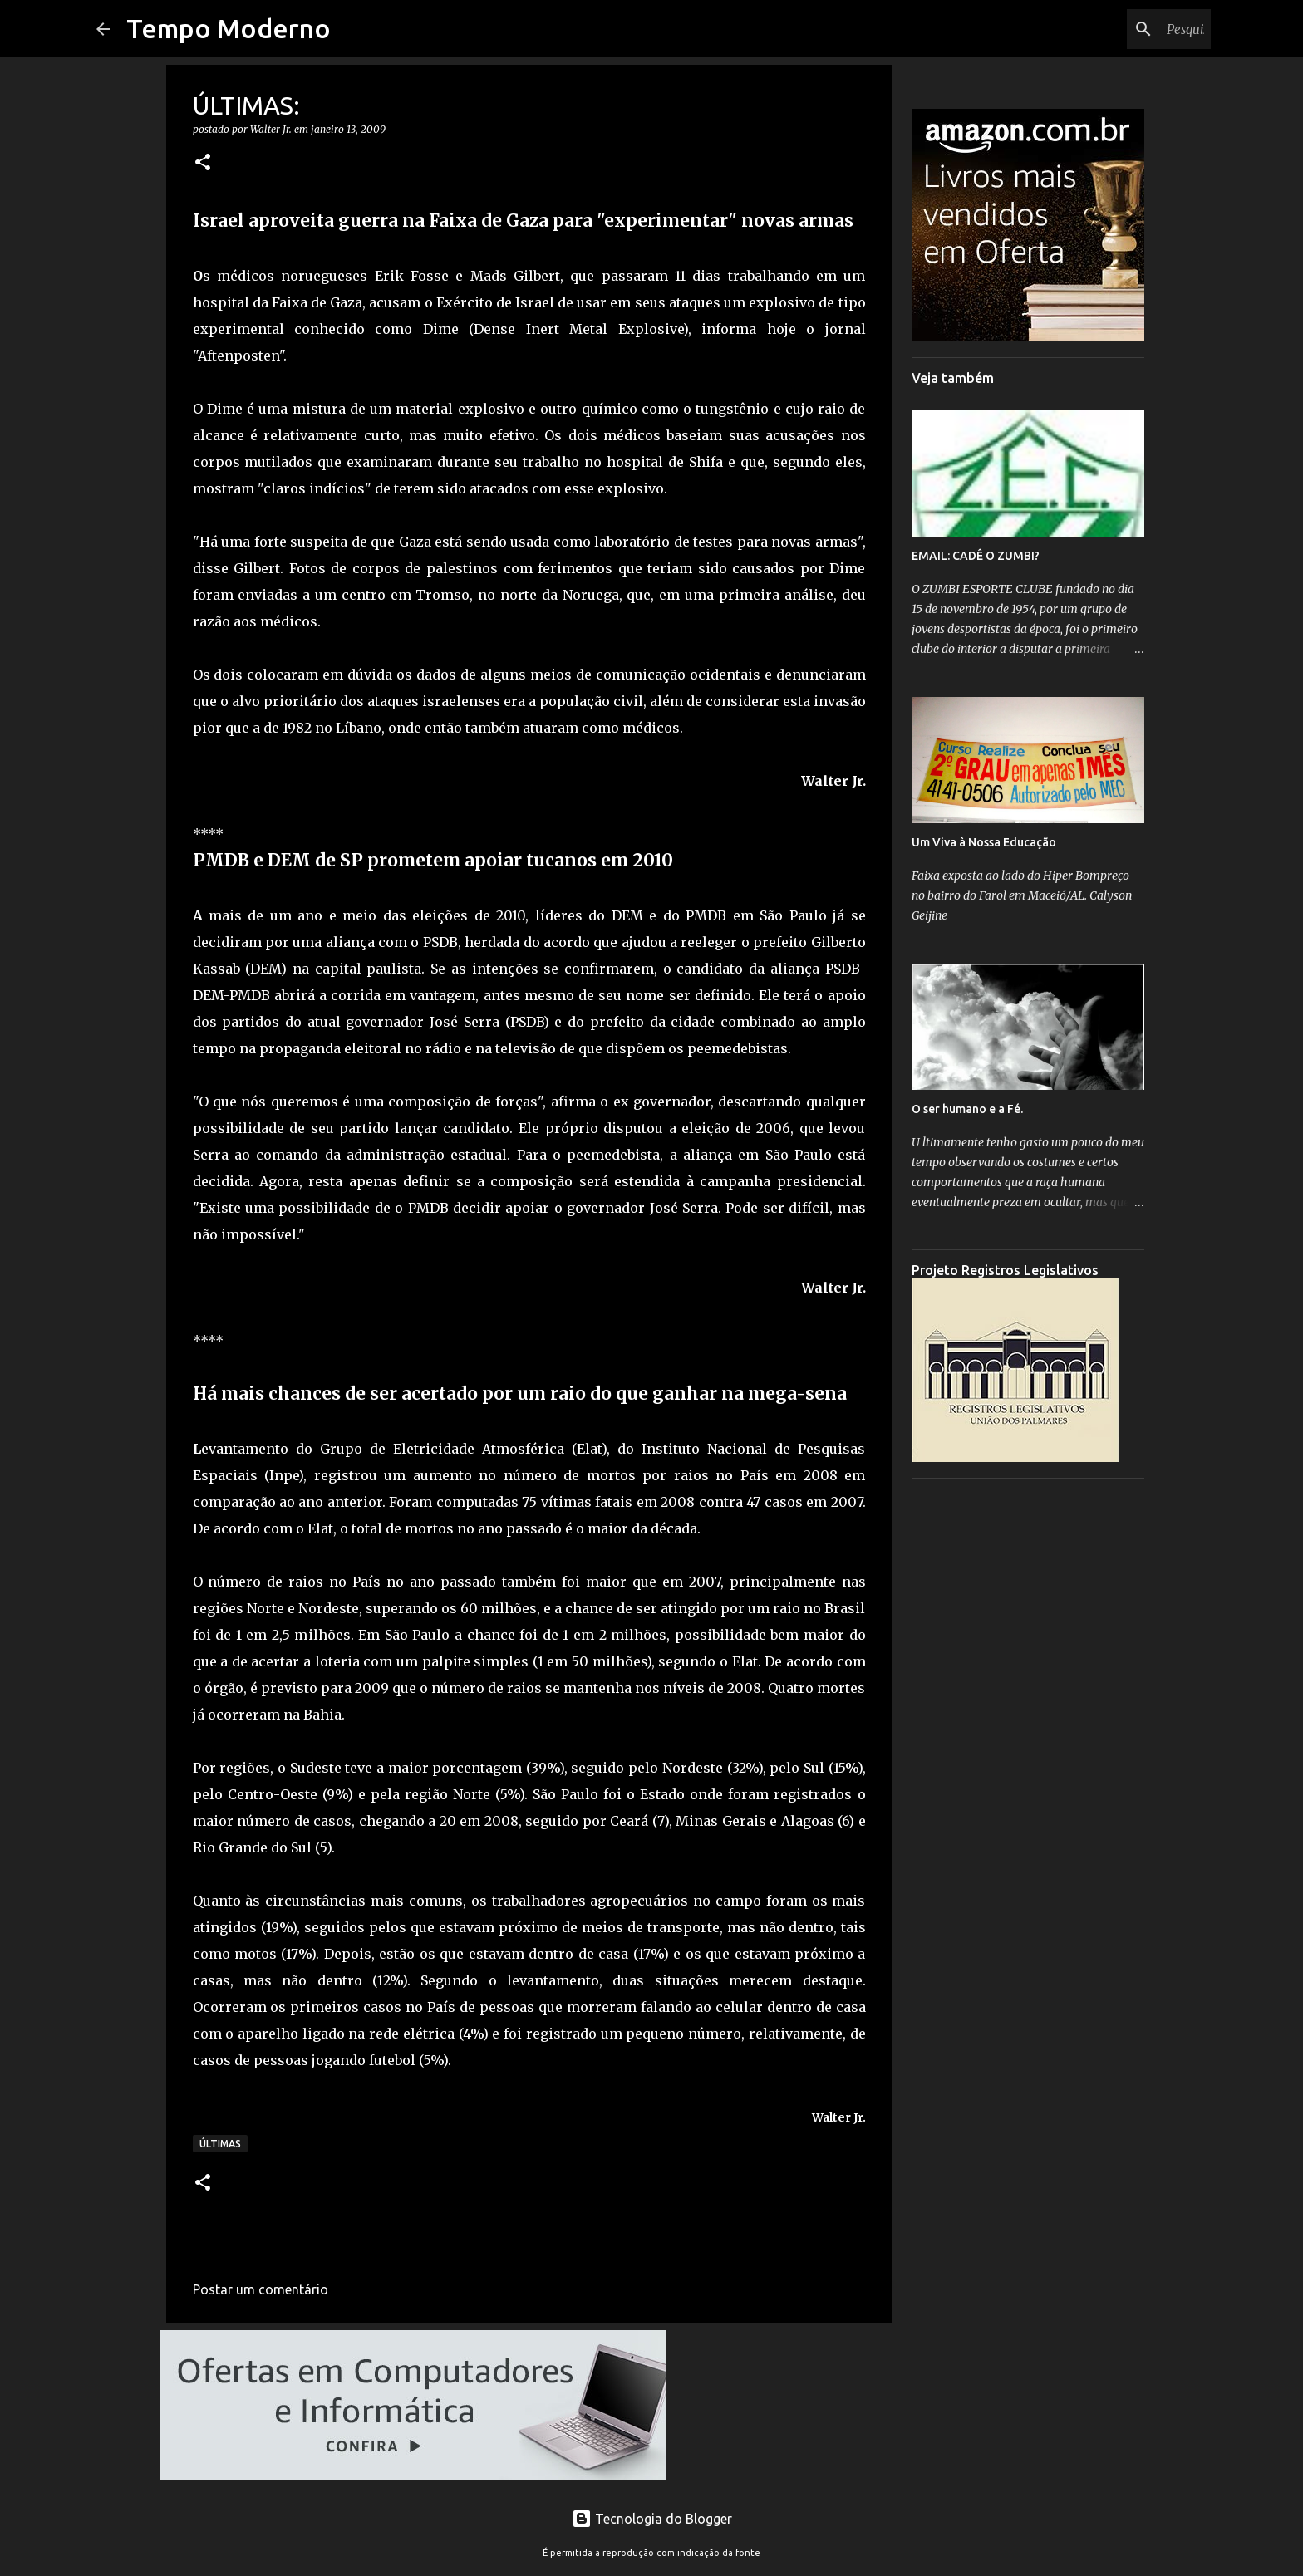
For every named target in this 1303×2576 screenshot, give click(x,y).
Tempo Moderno (228, 28)
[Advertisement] (1028, 1740)
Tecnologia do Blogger (652, 2518)
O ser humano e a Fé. (967, 1109)
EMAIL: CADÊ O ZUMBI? (976, 555)
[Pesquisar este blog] (1123, 29)
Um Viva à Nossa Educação (984, 842)
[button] (203, 163)
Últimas (220, 2143)
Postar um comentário (260, 2289)
